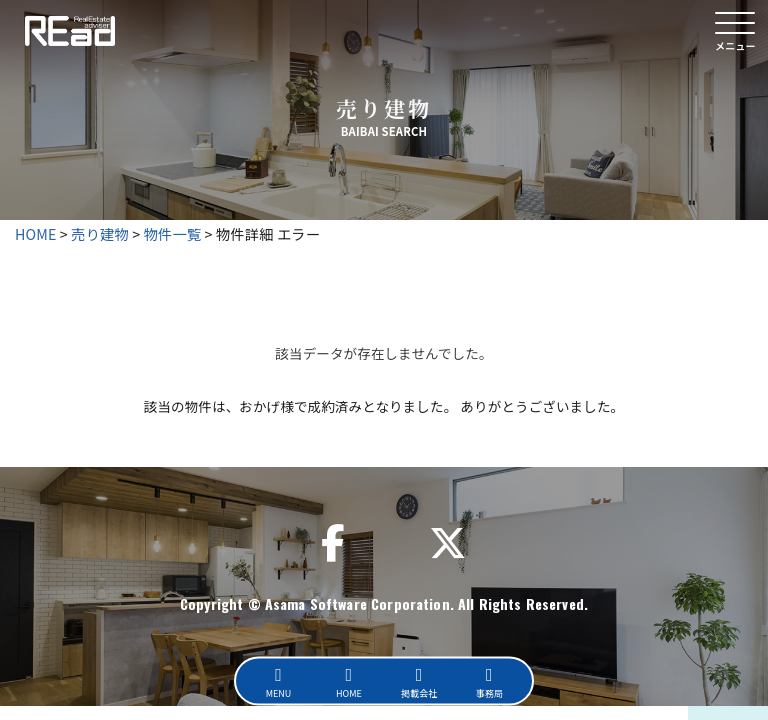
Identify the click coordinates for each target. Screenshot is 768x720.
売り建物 (100, 233)
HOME (36, 233)
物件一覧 (173, 233)
